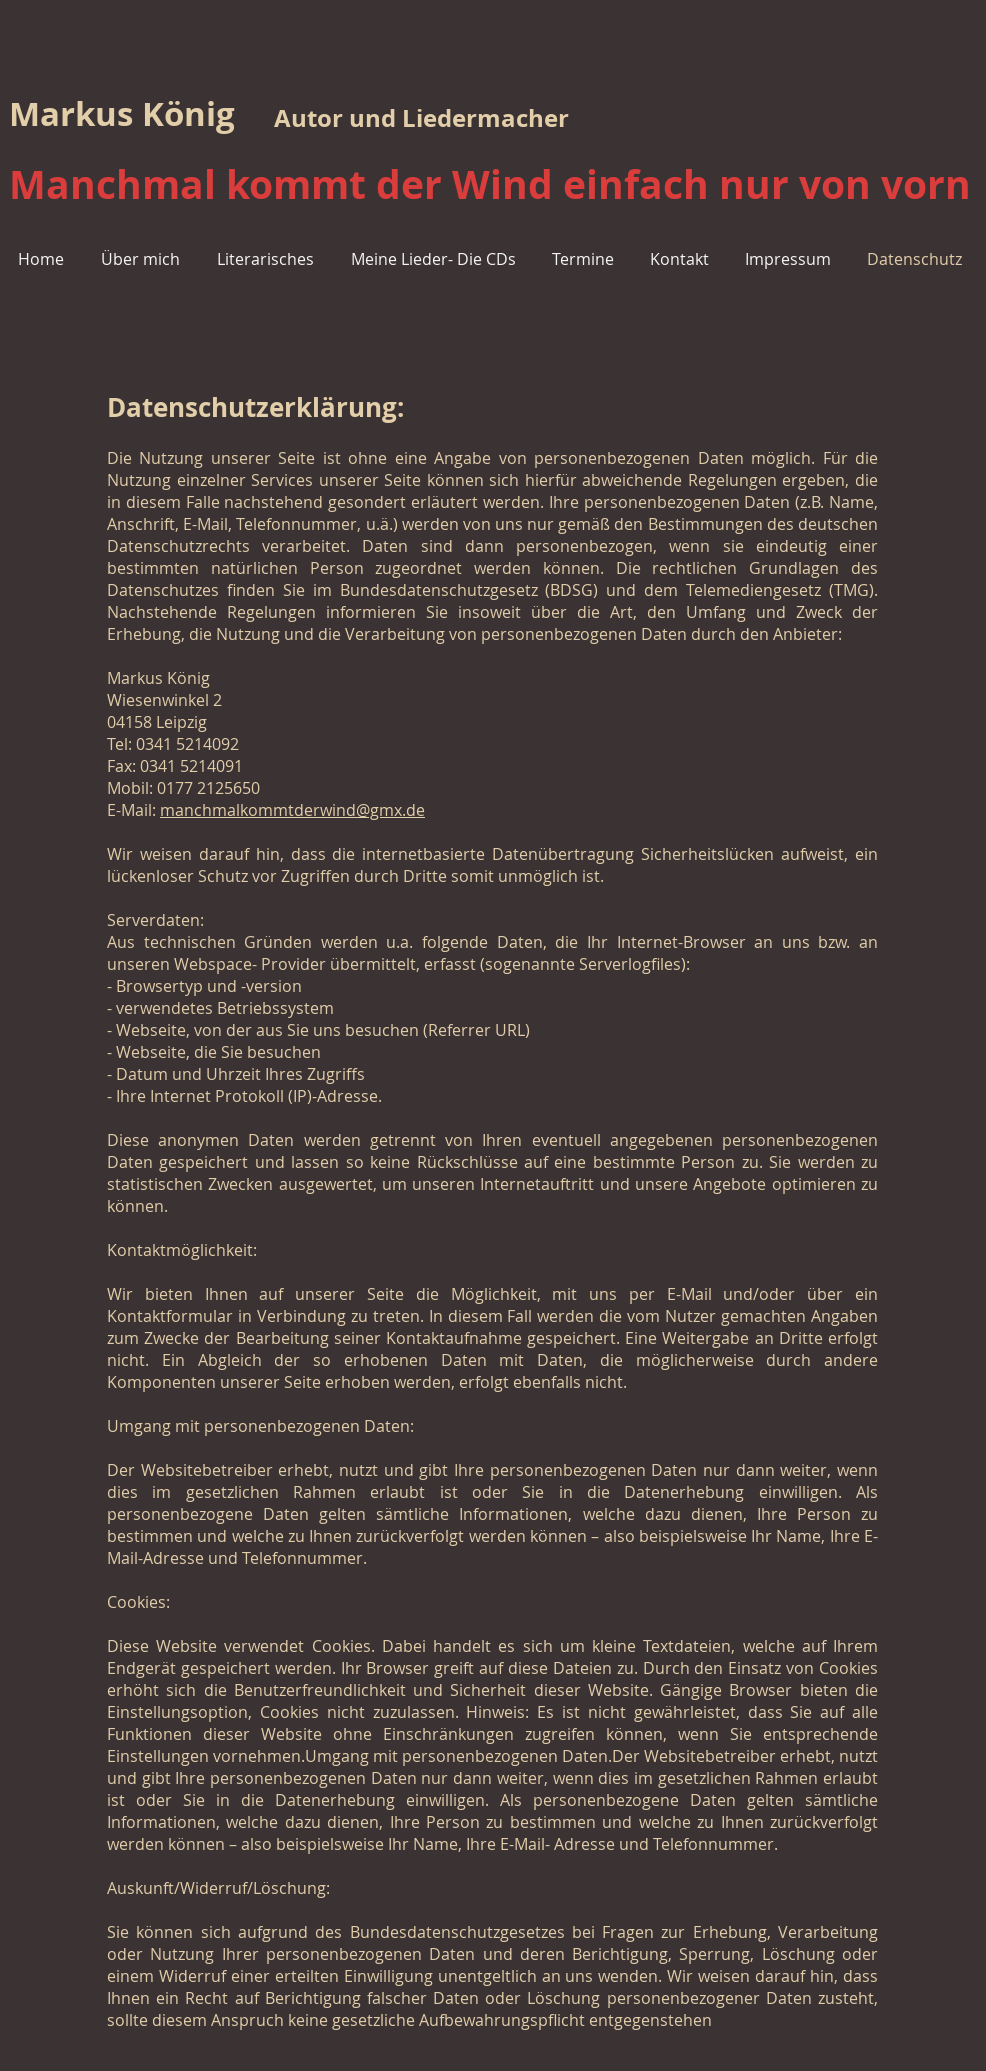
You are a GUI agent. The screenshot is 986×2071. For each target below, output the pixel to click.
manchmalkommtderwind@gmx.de (292, 810)
